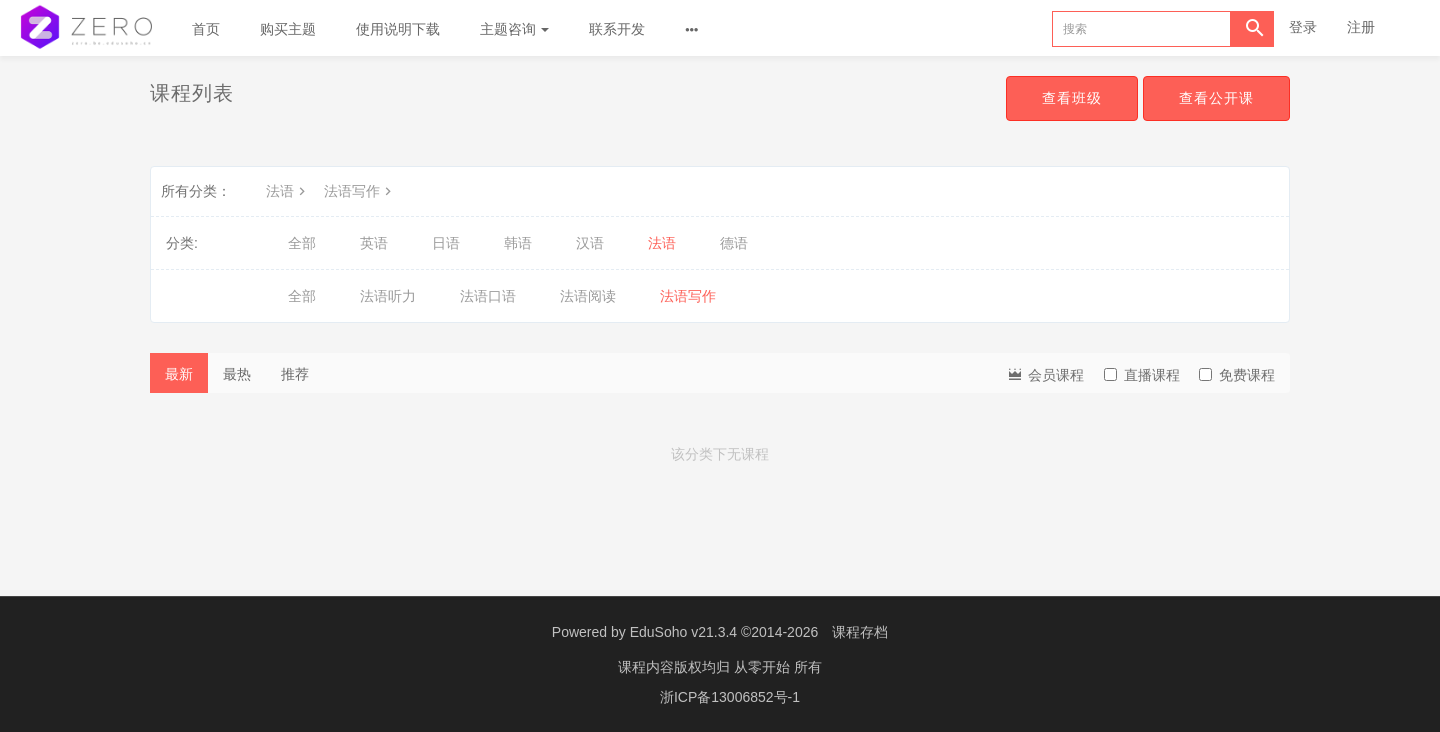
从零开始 (764, 667)
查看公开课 (1216, 98)
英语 (374, 243)
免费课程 (1237, 375)
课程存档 (860, 632)
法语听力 (388, 296)
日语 (446, 243)
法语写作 (360, 191)
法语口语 (488, 296)
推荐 (295, 374)
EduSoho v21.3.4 (683, 632)
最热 (237, 374)
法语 (288, 191)
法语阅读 (588, 296)
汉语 (590, 243)
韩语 (518, 243)
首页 (206, 29)
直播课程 (1142, 375)
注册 (1361, 27)
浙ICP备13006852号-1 (730, 697)
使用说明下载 (398, 29)
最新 (179, 374)
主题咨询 (515, 29)
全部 (302, 243)
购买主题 (288, 29)
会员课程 (1045, 373)
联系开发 (617, 29)
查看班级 (1072, 98)
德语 (734, 243)
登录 (1303, 27)
